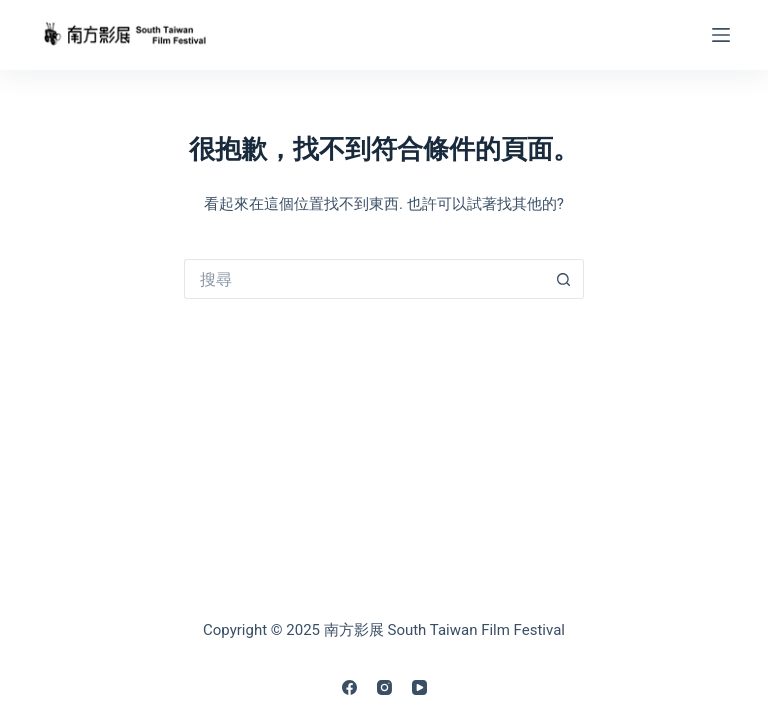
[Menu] (721, 35)
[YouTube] (419, 687)
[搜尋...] (364, 279)
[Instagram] (384, 687)
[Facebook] (349, 687)
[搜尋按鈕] (564, 279)
